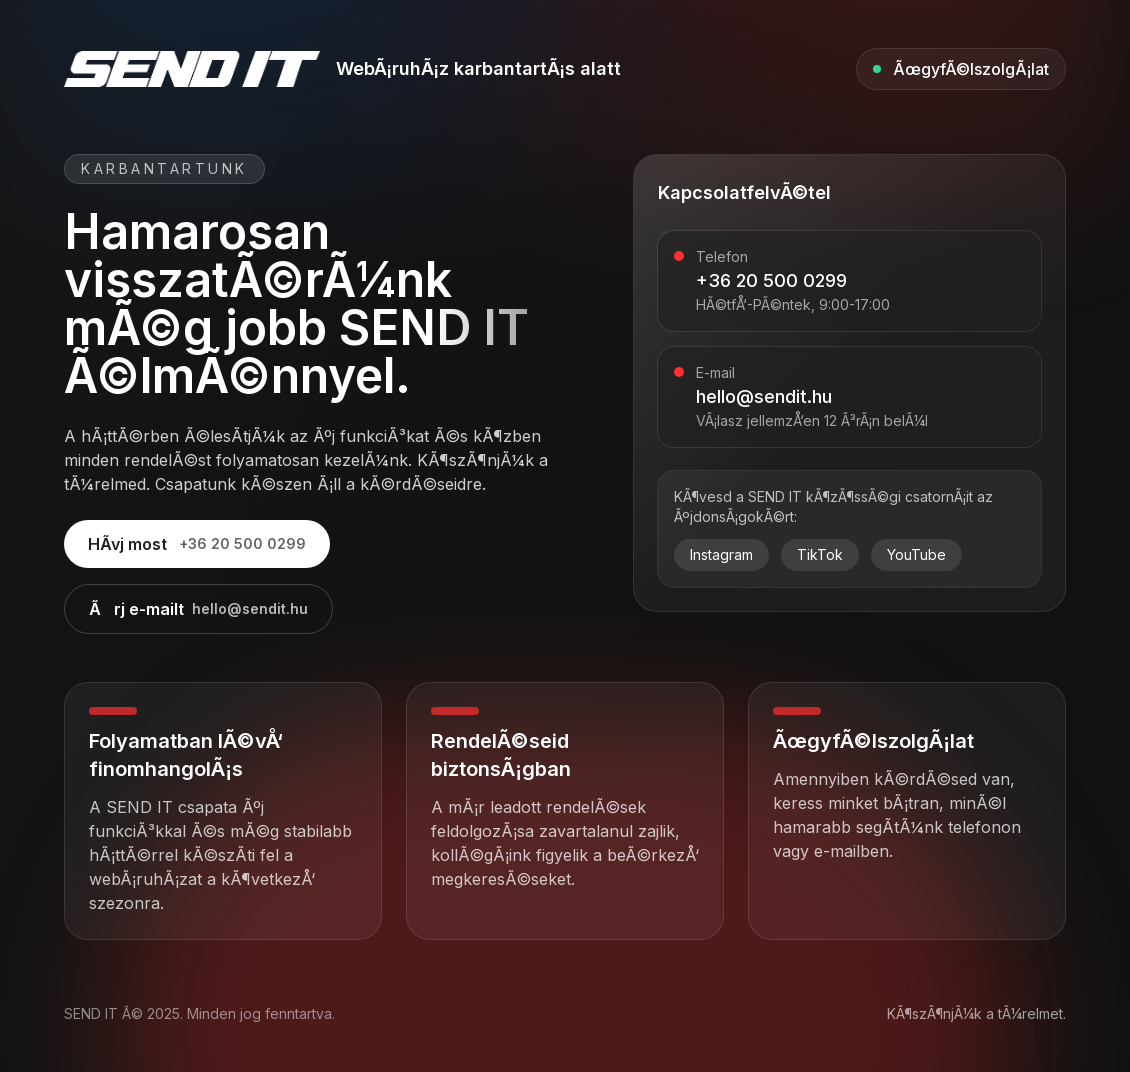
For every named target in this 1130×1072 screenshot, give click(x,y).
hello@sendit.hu (764, 396)
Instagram (721, 554)
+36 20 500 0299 (771, 280)
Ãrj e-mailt (198, 609)
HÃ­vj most (197, 544)
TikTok (820, 554)
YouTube (916, 554)
